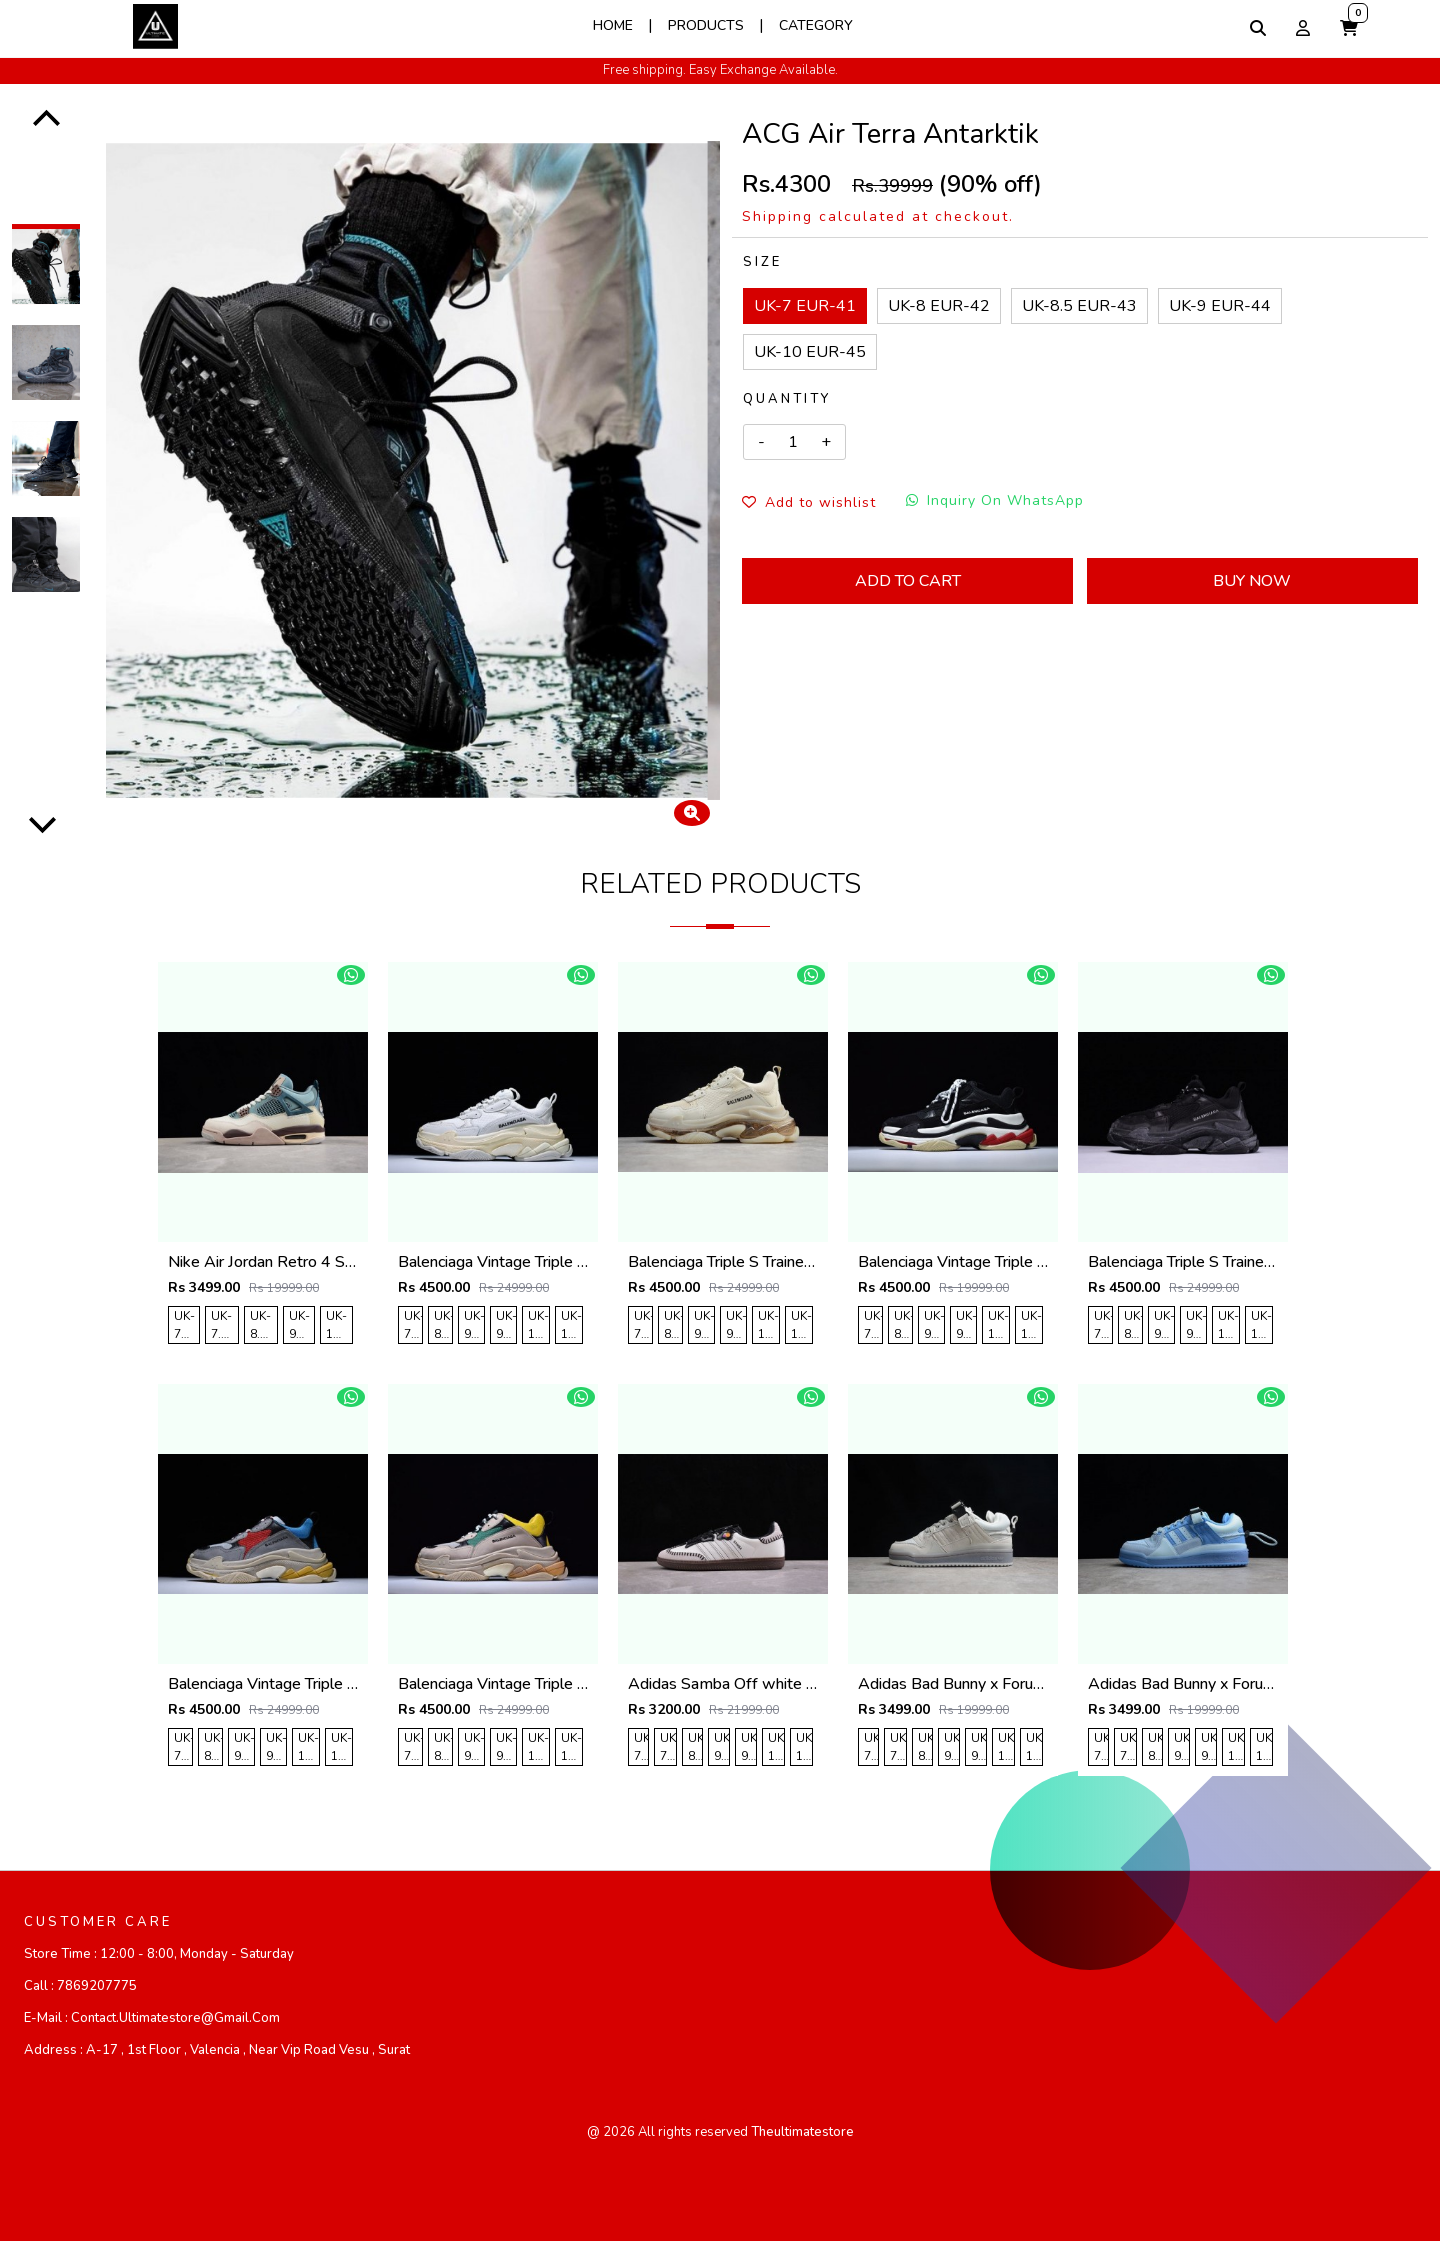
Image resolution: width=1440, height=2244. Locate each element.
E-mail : (152, 2021)
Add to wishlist (809, 502)
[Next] (43, 822)
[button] (1349, 28)
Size (762, 262)
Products (706, 25)
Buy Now (1252, 581)
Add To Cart (908, 581)
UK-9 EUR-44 (1220, 306)
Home (613, 25)
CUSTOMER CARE (98, 1925)
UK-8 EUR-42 (939, 306)
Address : (217, 2053)
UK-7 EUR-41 (805, 306)
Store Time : (159, 1957)
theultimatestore (802, 2135)
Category (816, 25)
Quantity (787, 399)
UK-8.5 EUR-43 (1079, 306)
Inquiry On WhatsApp (995, 500)
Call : (80, 1989)
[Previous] (47, 120)
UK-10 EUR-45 (810, 352)
